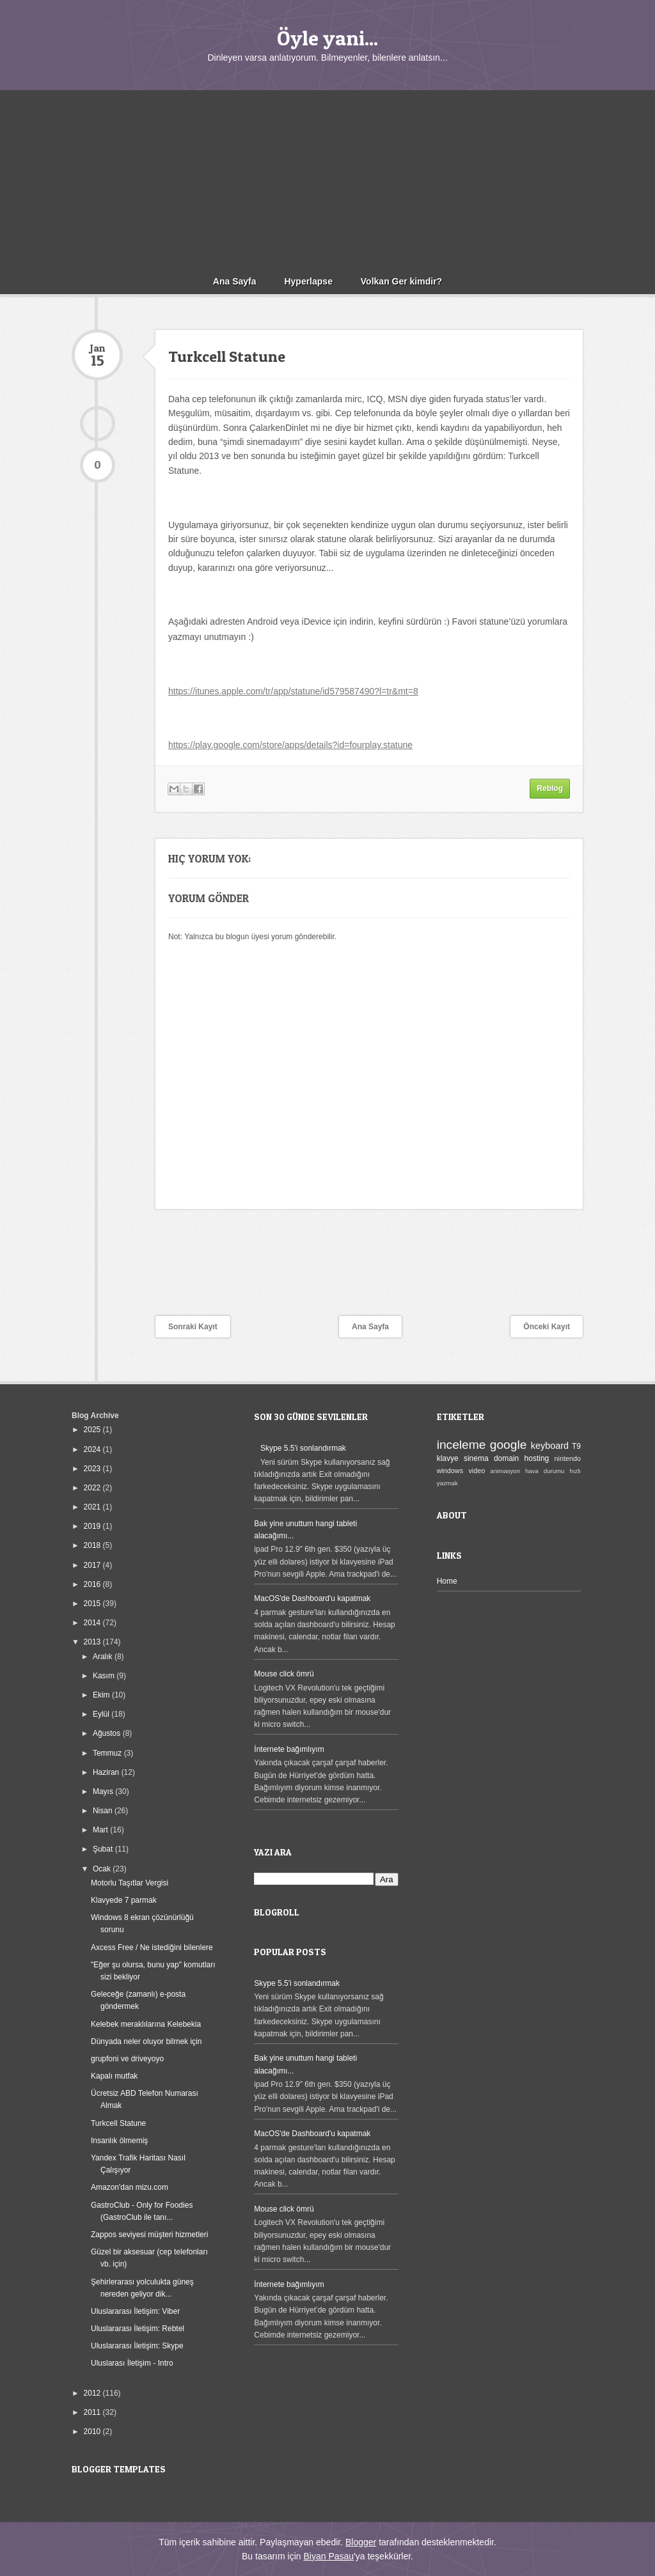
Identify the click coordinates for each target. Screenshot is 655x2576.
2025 (93, 1429)
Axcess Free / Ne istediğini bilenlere (152, 1947)
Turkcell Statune (118, 2123)
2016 (93, 1584)
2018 (93, 1545)
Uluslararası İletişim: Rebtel (137, 2328)
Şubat (104, 1849)
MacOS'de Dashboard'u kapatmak (312, 1598)
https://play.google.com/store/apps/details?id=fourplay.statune (290, 745)
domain (506, 1458)
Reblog (550, 788)
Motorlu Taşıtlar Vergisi (129, 1882)
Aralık (103, 1656)
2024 (93, 1449)
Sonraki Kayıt (192, 1326)
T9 (576, 1446)
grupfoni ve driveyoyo (127, 2058)
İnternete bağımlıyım (289, 1749)
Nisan (103, 1810)
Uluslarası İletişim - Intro (132, 2363)
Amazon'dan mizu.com (129, 2187)
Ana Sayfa (234, 281)
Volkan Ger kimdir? (401, 281)
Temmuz (108, 1753)
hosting (537, 1458)
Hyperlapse (308, 281)
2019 (93, 1526)
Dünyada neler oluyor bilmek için (146, 2041)
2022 (93, 1487)
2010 (93, 2431)
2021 (93, 1507)
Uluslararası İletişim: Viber (135, 2311)
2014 (93, 1622)
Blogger (360, 2542)
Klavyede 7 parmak (124, 1900)
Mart (101, 1829)
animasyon (505, 1470)
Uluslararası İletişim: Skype (137, 2345)
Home (447, 1581)
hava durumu (544, 1470)
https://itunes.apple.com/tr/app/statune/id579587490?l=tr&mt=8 (293, 691)
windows (450, 1470)
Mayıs (104, 1791)
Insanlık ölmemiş (119, 2140)
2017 (93, 1565)
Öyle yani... (327, 38)
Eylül (102, 1714)
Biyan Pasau (328, 2556)
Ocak (103, 1868)
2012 (93, 2393)
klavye (448, 1458)
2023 (93, 1468)
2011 (93, 2412)
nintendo (568, 1458)
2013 (93, 1641)
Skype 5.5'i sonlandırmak (303, 1448)
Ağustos (108, 1733)
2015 (93, 1603)
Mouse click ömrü (283, 1673)
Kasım (104, 1675)
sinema (476, 1458)
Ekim (102, 1694)
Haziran (107, 1772)
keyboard (550, 1445)
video (476, 1470)
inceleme (461, 1444)
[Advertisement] (327, 179)
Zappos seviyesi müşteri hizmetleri (149, 2234)
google (508, 1444)
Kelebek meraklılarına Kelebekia (146, 2024)
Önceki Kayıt (546, 1326)
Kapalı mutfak (114, 2076)
